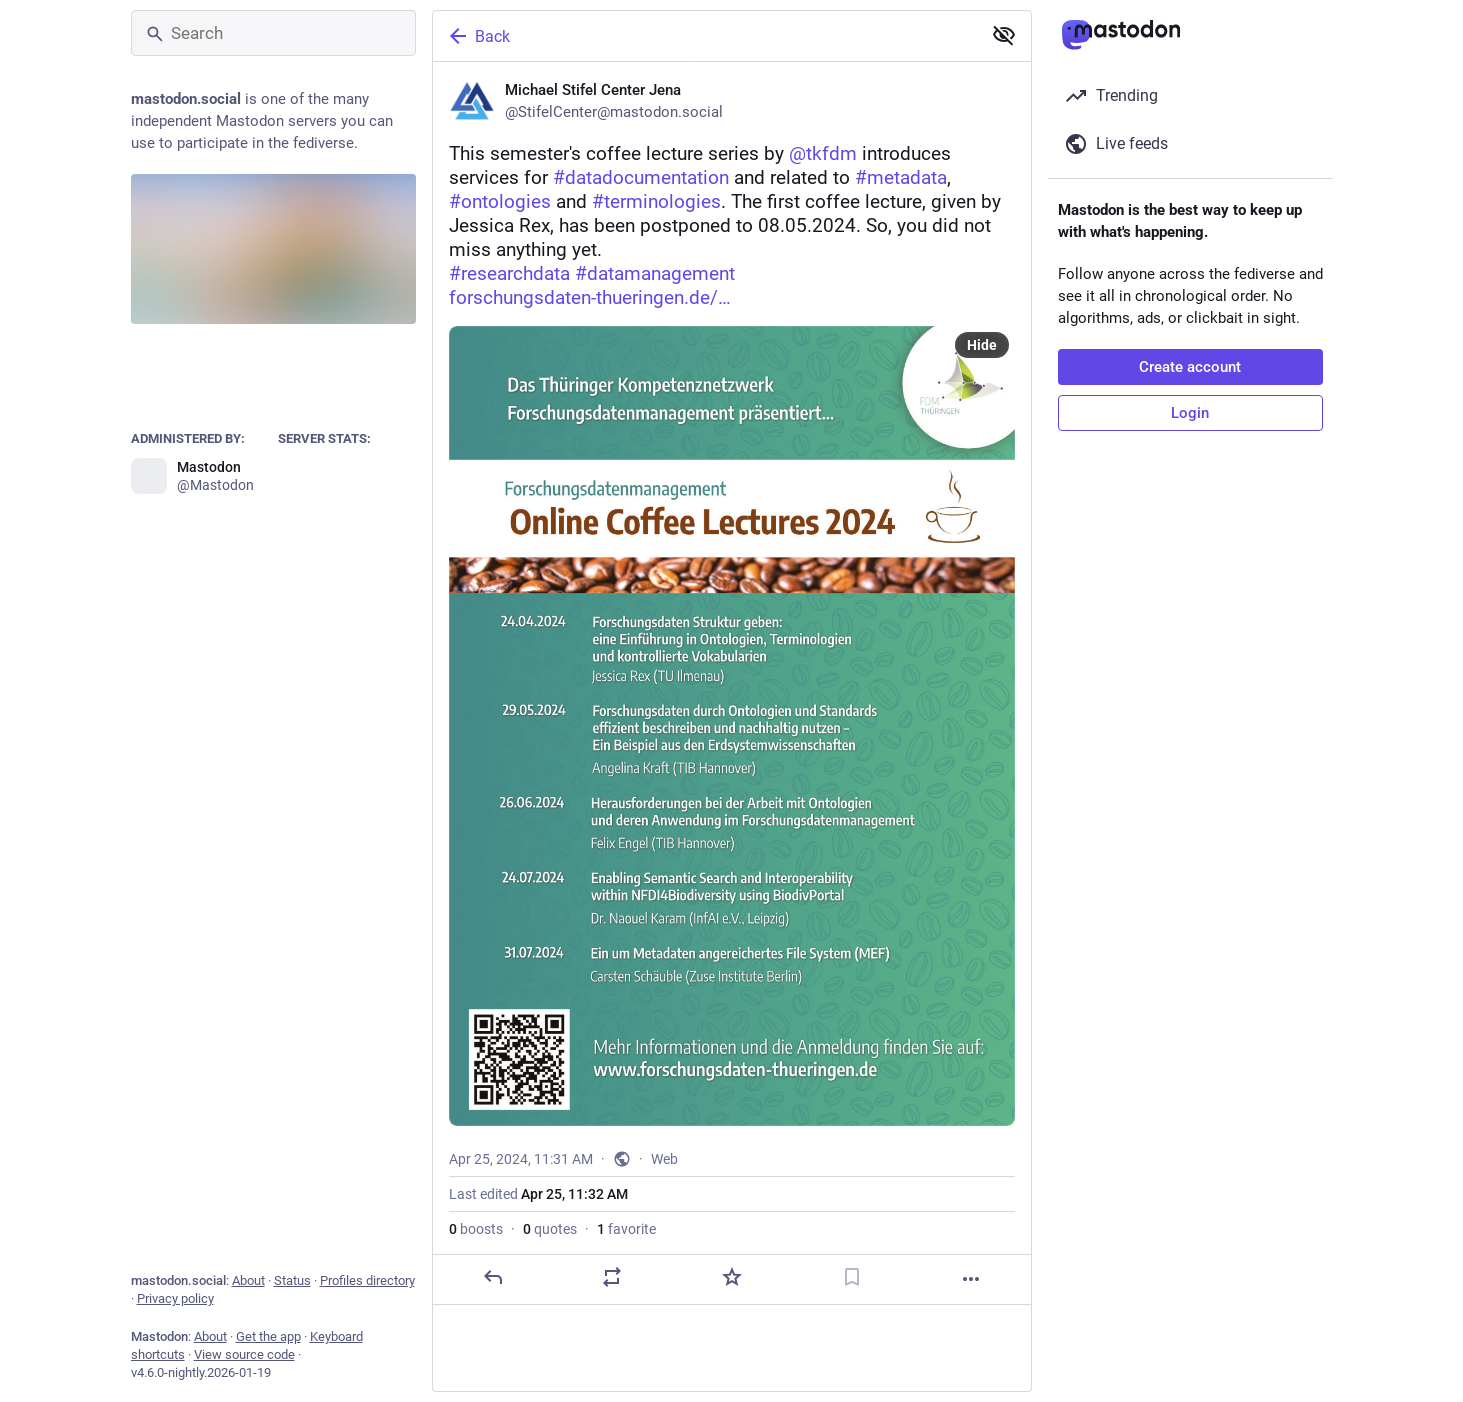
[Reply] (492, 1277)
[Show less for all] (1004, 35)
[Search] (273, 33)
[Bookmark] (851, 1277)
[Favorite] (731, 1277)
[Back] (705, 36)
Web (664, 1159)
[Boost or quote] (612, 1277)
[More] (971, 1279)
